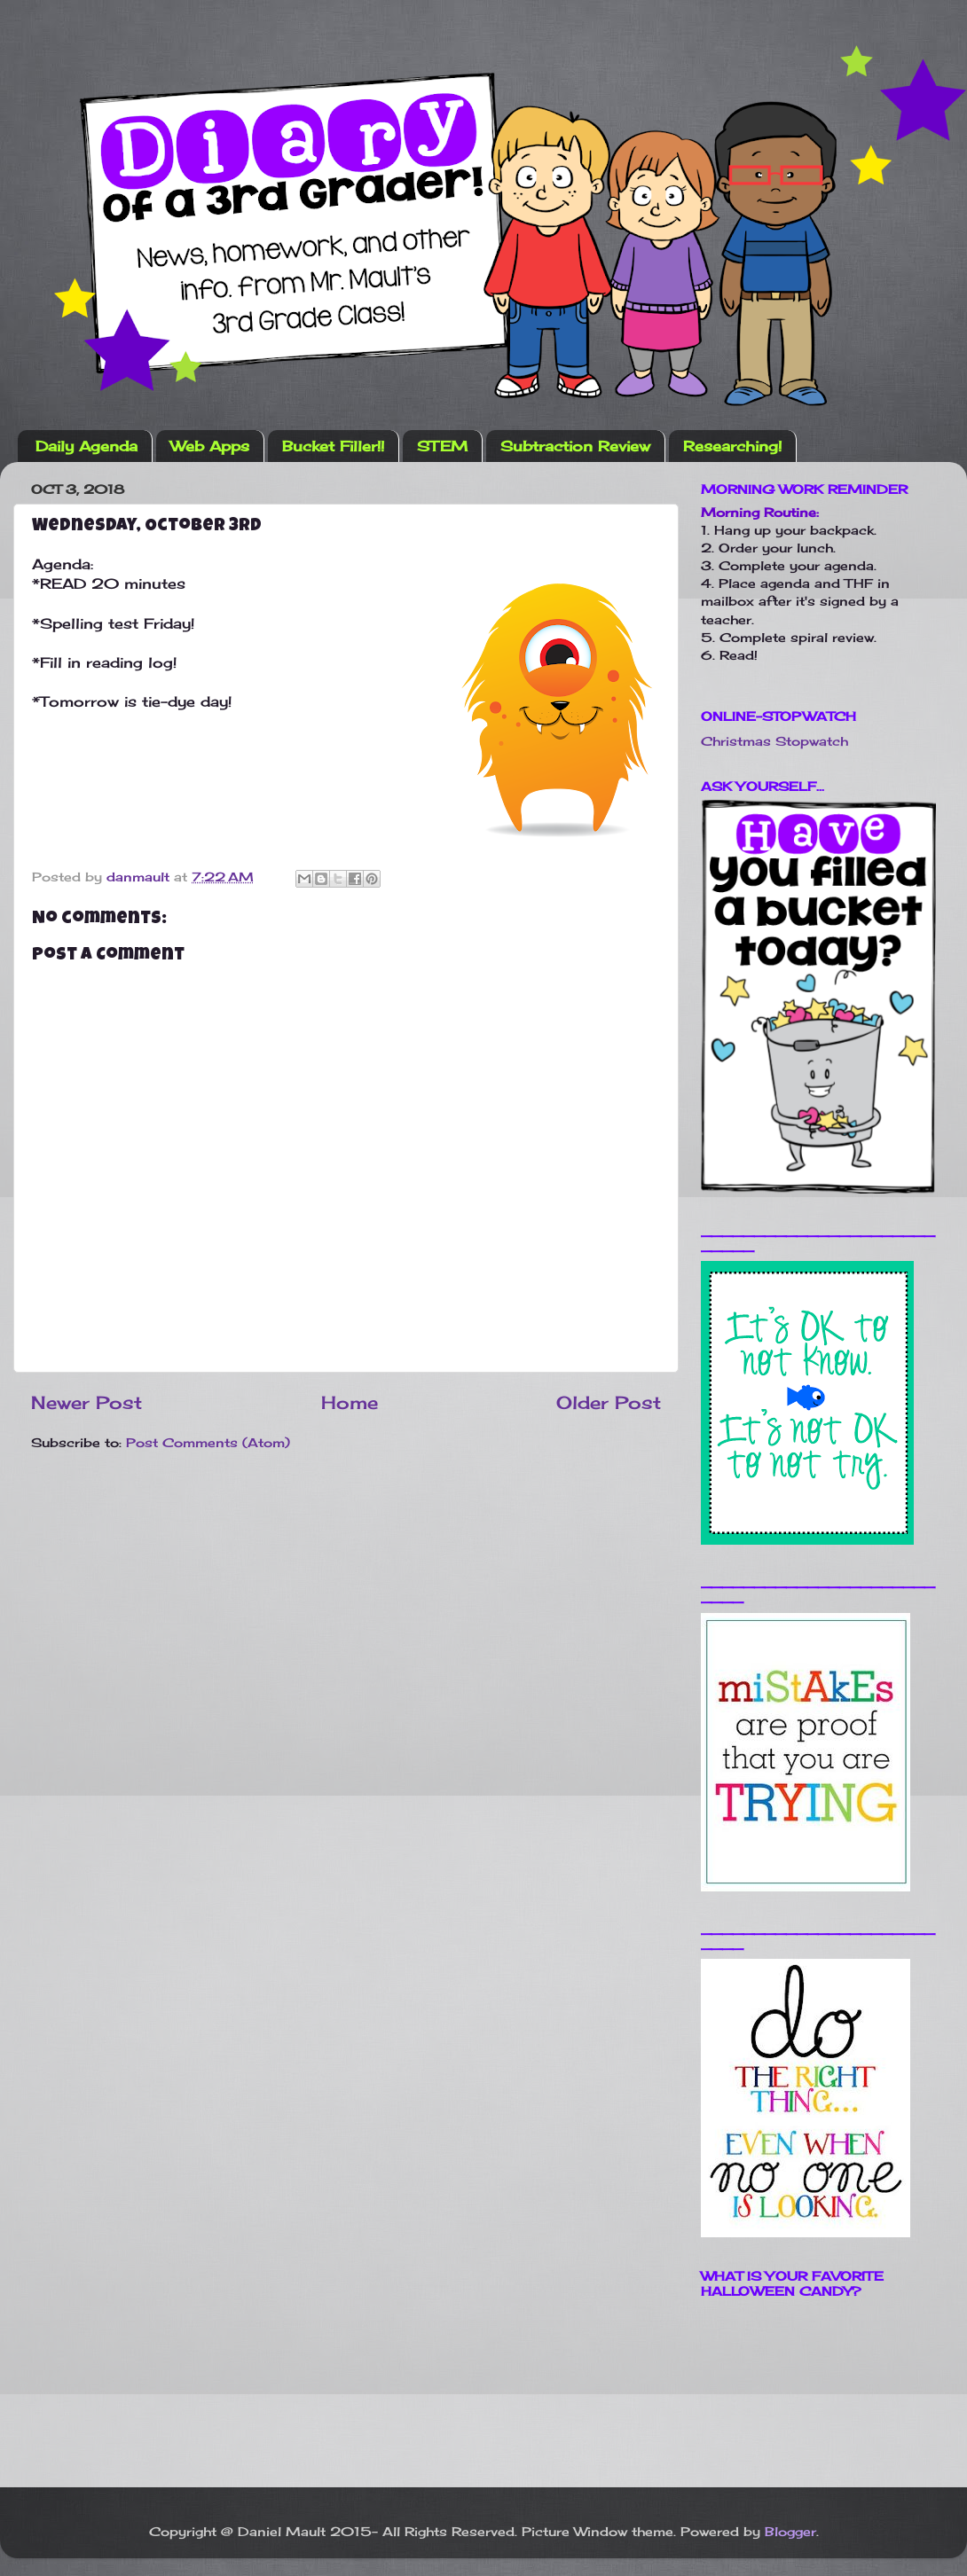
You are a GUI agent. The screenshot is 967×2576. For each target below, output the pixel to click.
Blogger (790, 2531)
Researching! (732, 446)
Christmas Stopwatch (774, 740)
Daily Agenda (86, 446)
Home (349, 1402)
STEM (442, 446)
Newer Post (86, 1402)
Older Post (608, 1402)
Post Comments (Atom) (208, 1442)
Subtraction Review (575, 446)
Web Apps (209, 446)
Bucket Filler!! (333, 446)
